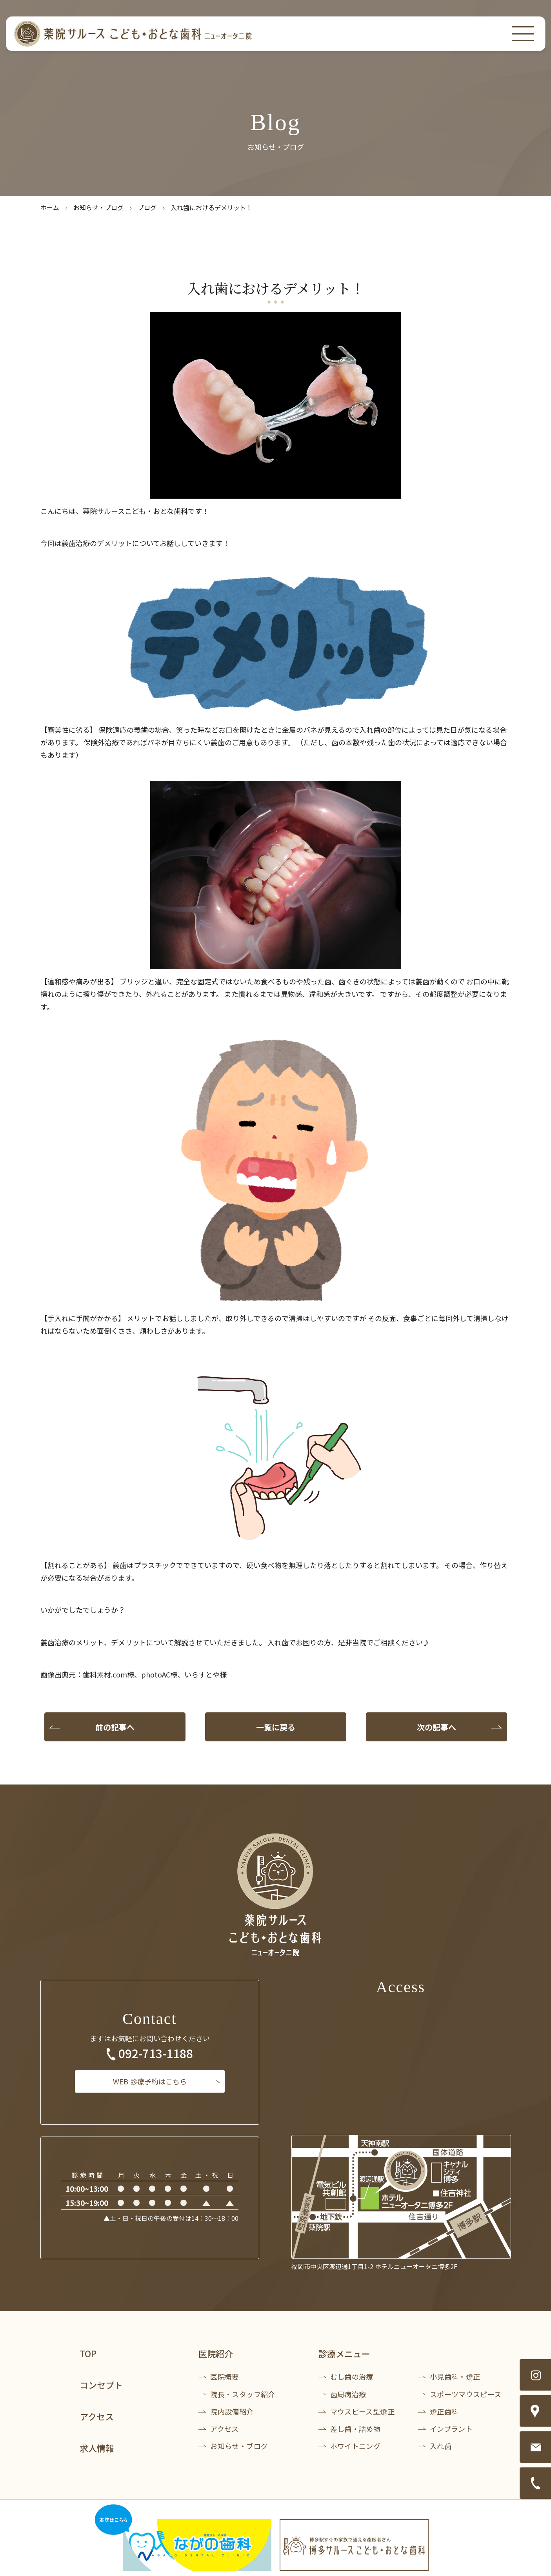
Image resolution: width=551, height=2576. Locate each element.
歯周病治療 (348, 2394)
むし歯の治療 (351, 2376)
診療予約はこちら (150, 2081)
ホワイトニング (355, 2446)
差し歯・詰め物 (355, 2429)
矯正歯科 (444, 2411)
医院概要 (224, 2376)
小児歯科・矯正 (455, 2376)
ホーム (49, 207)
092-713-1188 (155, 2053)
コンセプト (101, 2385)
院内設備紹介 (231, 2411)
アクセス (97, 2416)
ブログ (147, 207)
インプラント (451, 2429)
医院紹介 (215, 2353)
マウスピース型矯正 (362, 2411)
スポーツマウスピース (466, 2394)
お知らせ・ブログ (98, 207)
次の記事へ (436, 1727)
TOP (88, 2353)
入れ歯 (440, 2446)
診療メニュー (344, 2353)
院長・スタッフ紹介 (242, 2394)
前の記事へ (115, 1727)
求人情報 (97, 2448)
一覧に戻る (275, 1727)
